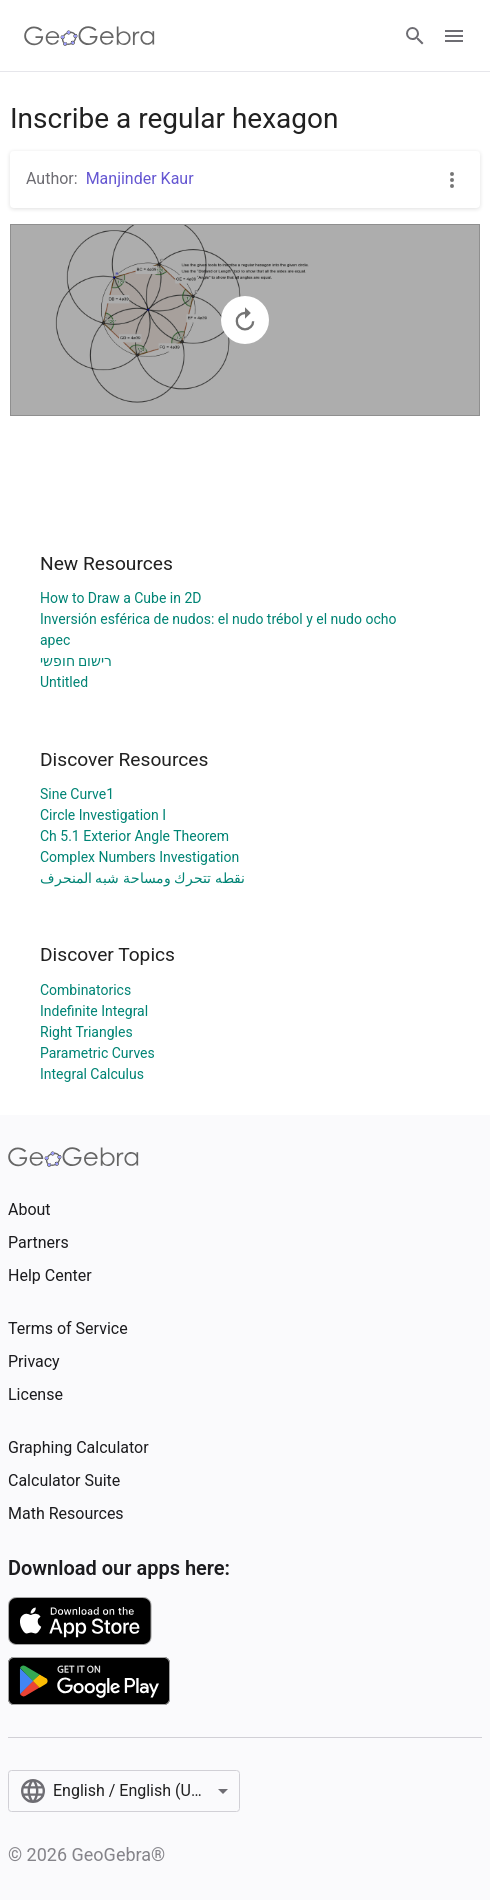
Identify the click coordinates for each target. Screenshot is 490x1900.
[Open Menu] (454, 36)
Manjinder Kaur (140, 178)
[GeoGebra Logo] (89, 36)
